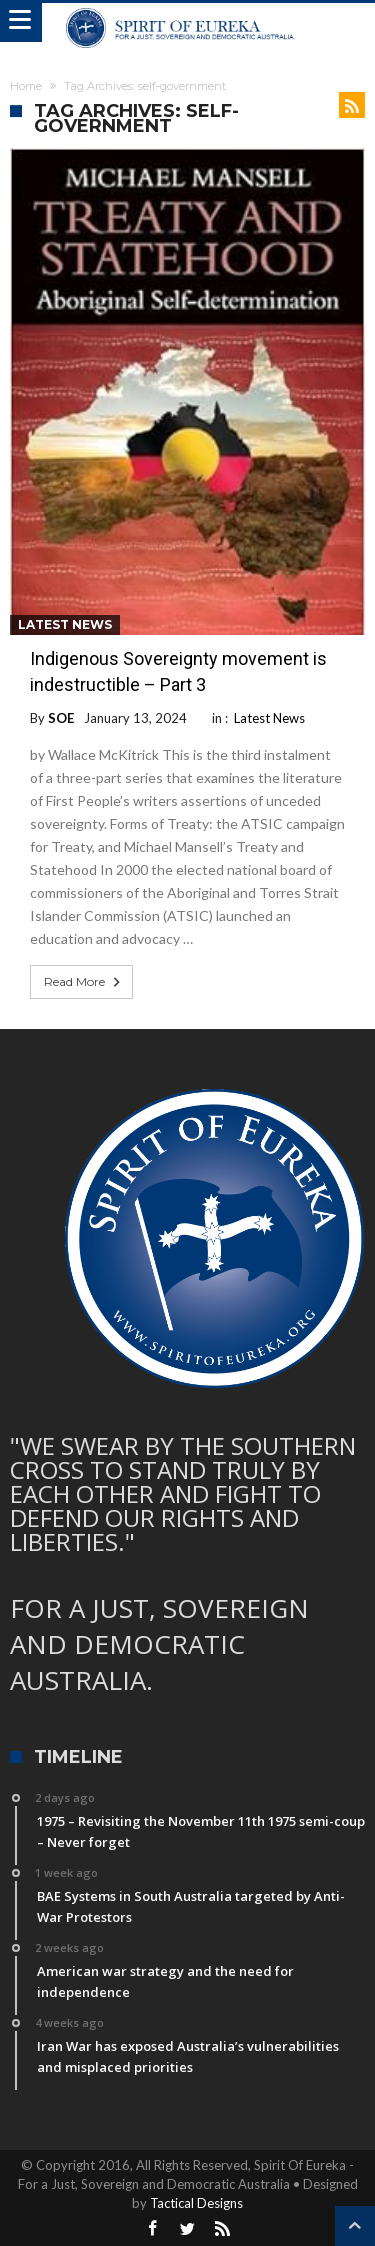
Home (26, 86)
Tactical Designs (196, 2203)
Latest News (65, 624)
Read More (84, 982)
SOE (61, 718)
